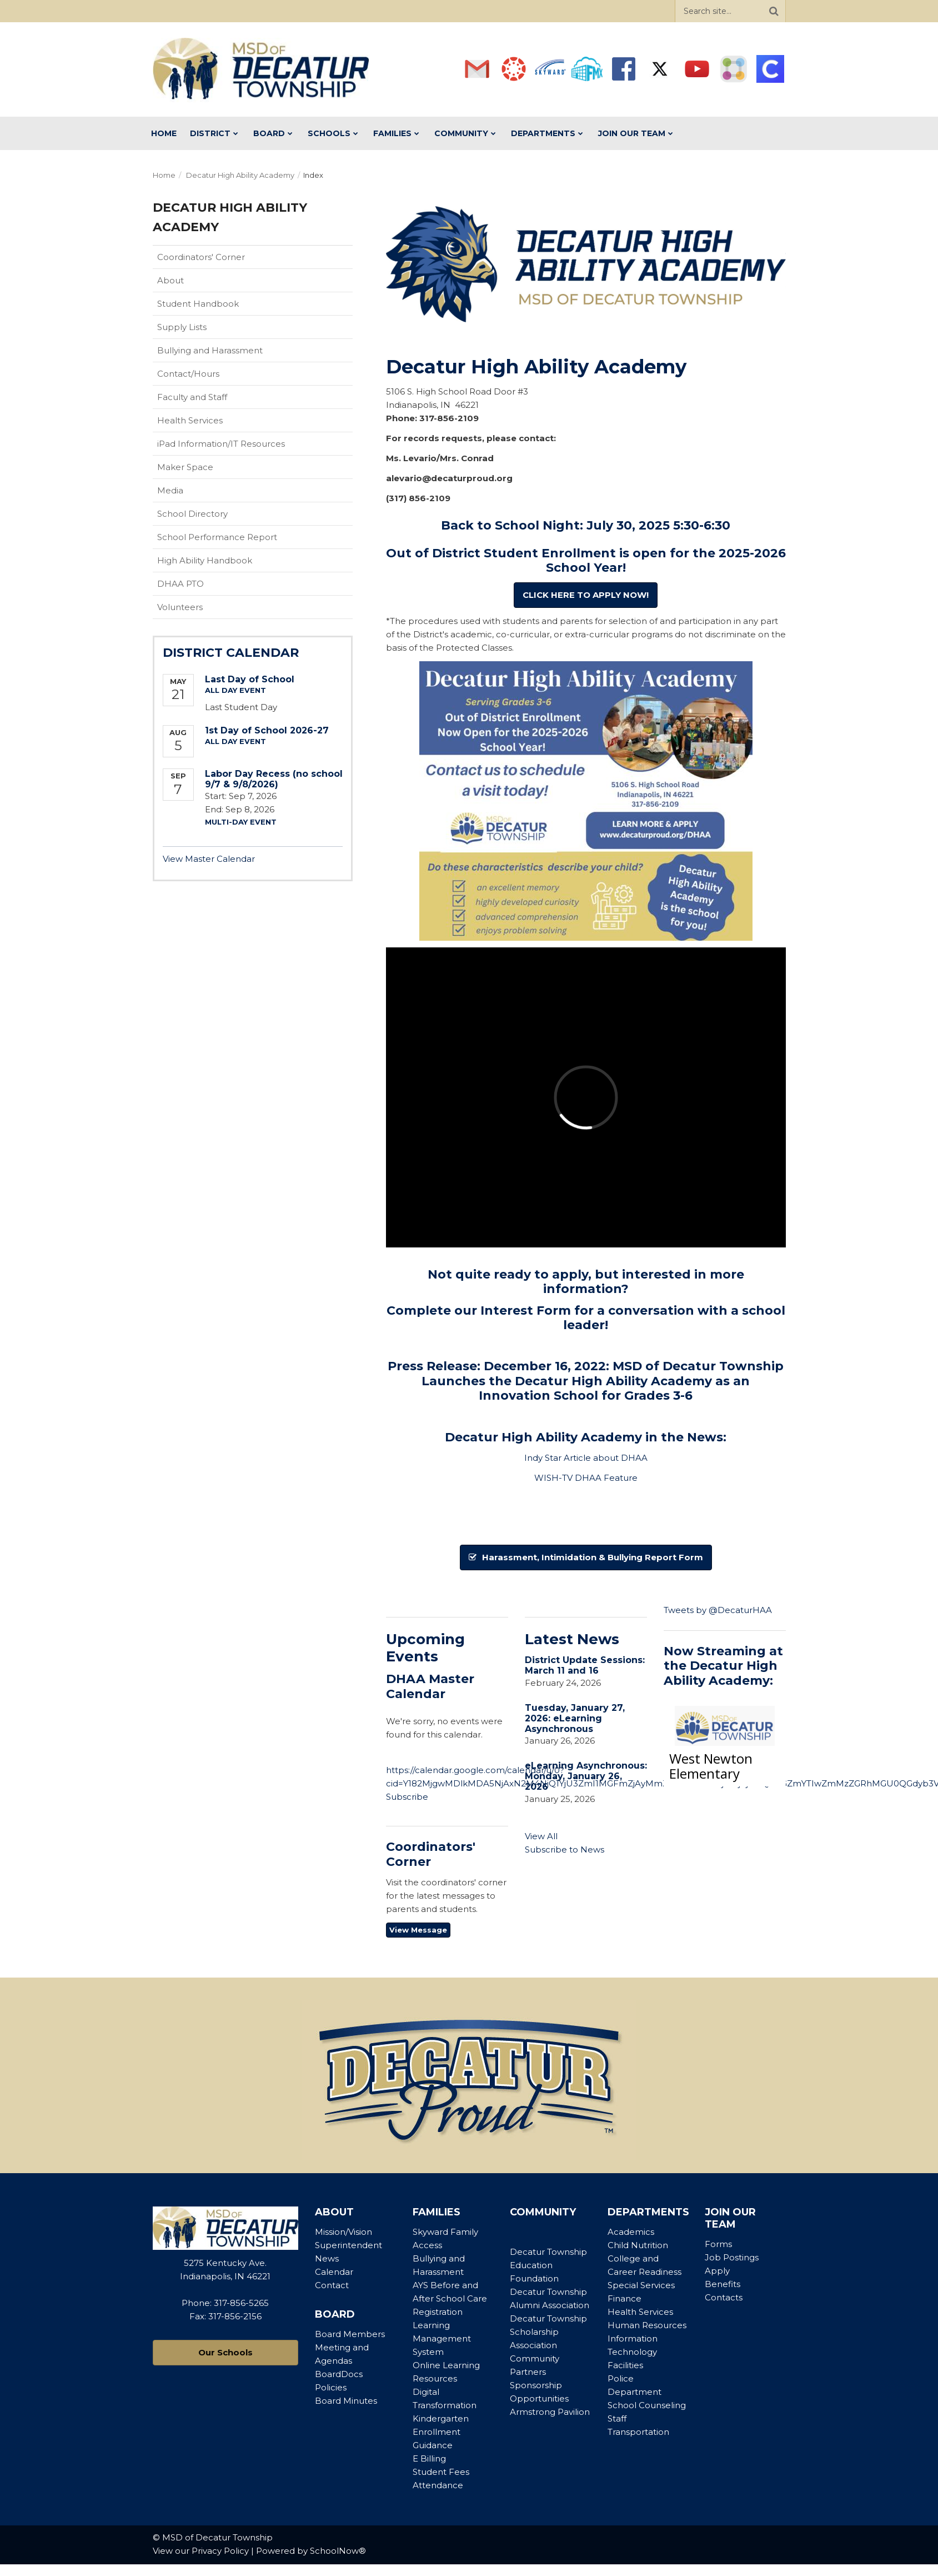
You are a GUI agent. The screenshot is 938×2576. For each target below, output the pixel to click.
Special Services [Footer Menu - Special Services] (641, 2285)
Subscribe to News (564, 1849)
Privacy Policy (220, 2550)
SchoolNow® (338, 2550)
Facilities (625, 2365)
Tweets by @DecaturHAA (718, 1610)
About (170, 280)
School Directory (192, 513)
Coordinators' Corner (218, 259)
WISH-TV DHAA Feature (586, 1477)
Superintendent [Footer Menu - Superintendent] (348, 2245)
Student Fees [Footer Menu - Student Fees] (441, 2472)
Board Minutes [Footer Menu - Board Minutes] (346, 2400)
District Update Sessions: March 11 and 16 (585, 1665)
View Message (418, 1929)
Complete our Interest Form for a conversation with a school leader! (586, 1317)
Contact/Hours (188, 373)
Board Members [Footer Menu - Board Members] (350, 2334)
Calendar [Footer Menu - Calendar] (334, 2272)
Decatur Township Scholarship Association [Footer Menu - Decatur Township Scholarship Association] (548, 2331)
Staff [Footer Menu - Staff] (617, 2418)
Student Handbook (215, 306)
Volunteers (180, 607)
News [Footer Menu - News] (327, 2258)
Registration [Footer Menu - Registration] (438, 2312)
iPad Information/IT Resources (221, 443)
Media (170, 490)
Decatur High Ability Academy (240, 175)
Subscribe (407, 1796)
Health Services (190, 420)
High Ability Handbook (222, 562)
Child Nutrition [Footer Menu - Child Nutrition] (638, 2245)
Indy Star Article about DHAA (586, 1457)
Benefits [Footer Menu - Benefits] (722, 2284)
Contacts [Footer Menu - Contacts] (724, 2297)
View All (541, 1836)
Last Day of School (249, 679)
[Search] (774, 11)
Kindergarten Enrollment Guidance (441, 2431)
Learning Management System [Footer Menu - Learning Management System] (442, 2338)
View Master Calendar (209, 858)
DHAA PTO (180, 583)
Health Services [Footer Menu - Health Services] (640, 2312)
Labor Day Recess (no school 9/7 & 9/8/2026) (274, 779)
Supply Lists (182, 327)
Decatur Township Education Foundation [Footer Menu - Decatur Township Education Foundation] (548, 2265)
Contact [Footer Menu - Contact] (332, 2285)
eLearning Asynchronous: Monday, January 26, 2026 (586, 1776)
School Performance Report (234, 539)
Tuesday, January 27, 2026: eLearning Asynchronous (575, 1718)
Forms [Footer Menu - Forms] (718, 2244)
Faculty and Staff (192, 397)
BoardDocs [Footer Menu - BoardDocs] (339, 2374)
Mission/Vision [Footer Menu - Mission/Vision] (343, 2231)
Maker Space (185, 467)
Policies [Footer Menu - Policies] (331, 2387)
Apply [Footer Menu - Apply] (717, 2270)
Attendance (438, 2485)
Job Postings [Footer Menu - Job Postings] (732, 2257)
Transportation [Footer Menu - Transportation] (638, 2432)
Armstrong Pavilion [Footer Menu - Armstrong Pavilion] (550, 2412)
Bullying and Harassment (210, 350)
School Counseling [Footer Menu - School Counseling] (647, 2405)
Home (164, 175)
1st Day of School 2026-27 (267, 730)
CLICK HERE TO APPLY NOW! (586, 595)
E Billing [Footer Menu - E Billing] (429, 2458)
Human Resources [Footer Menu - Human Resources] (647, 2325)
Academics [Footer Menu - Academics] (631, 2231)
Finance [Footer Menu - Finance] (624, 2298)
